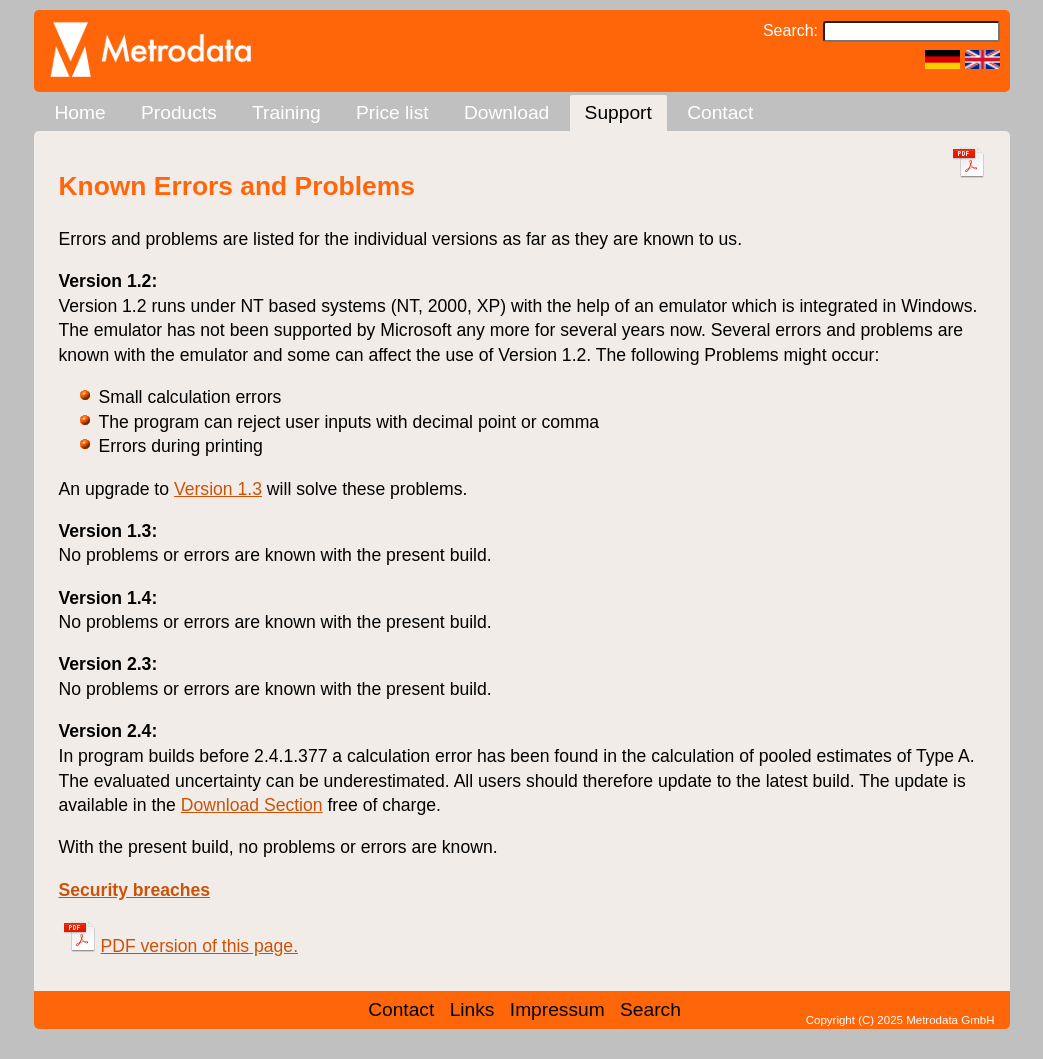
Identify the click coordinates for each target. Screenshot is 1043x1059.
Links (472, 1009)
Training (286, 112)
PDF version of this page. (181, 946)
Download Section (252, 805)
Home (80, 112)
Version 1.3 (218, 489)
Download (506, 112)
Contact (720, 112)
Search (650, 1009)
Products (179, 112)
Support (618, 112)
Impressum (557, 1009)
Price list (392, 112)
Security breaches (135, 890)
